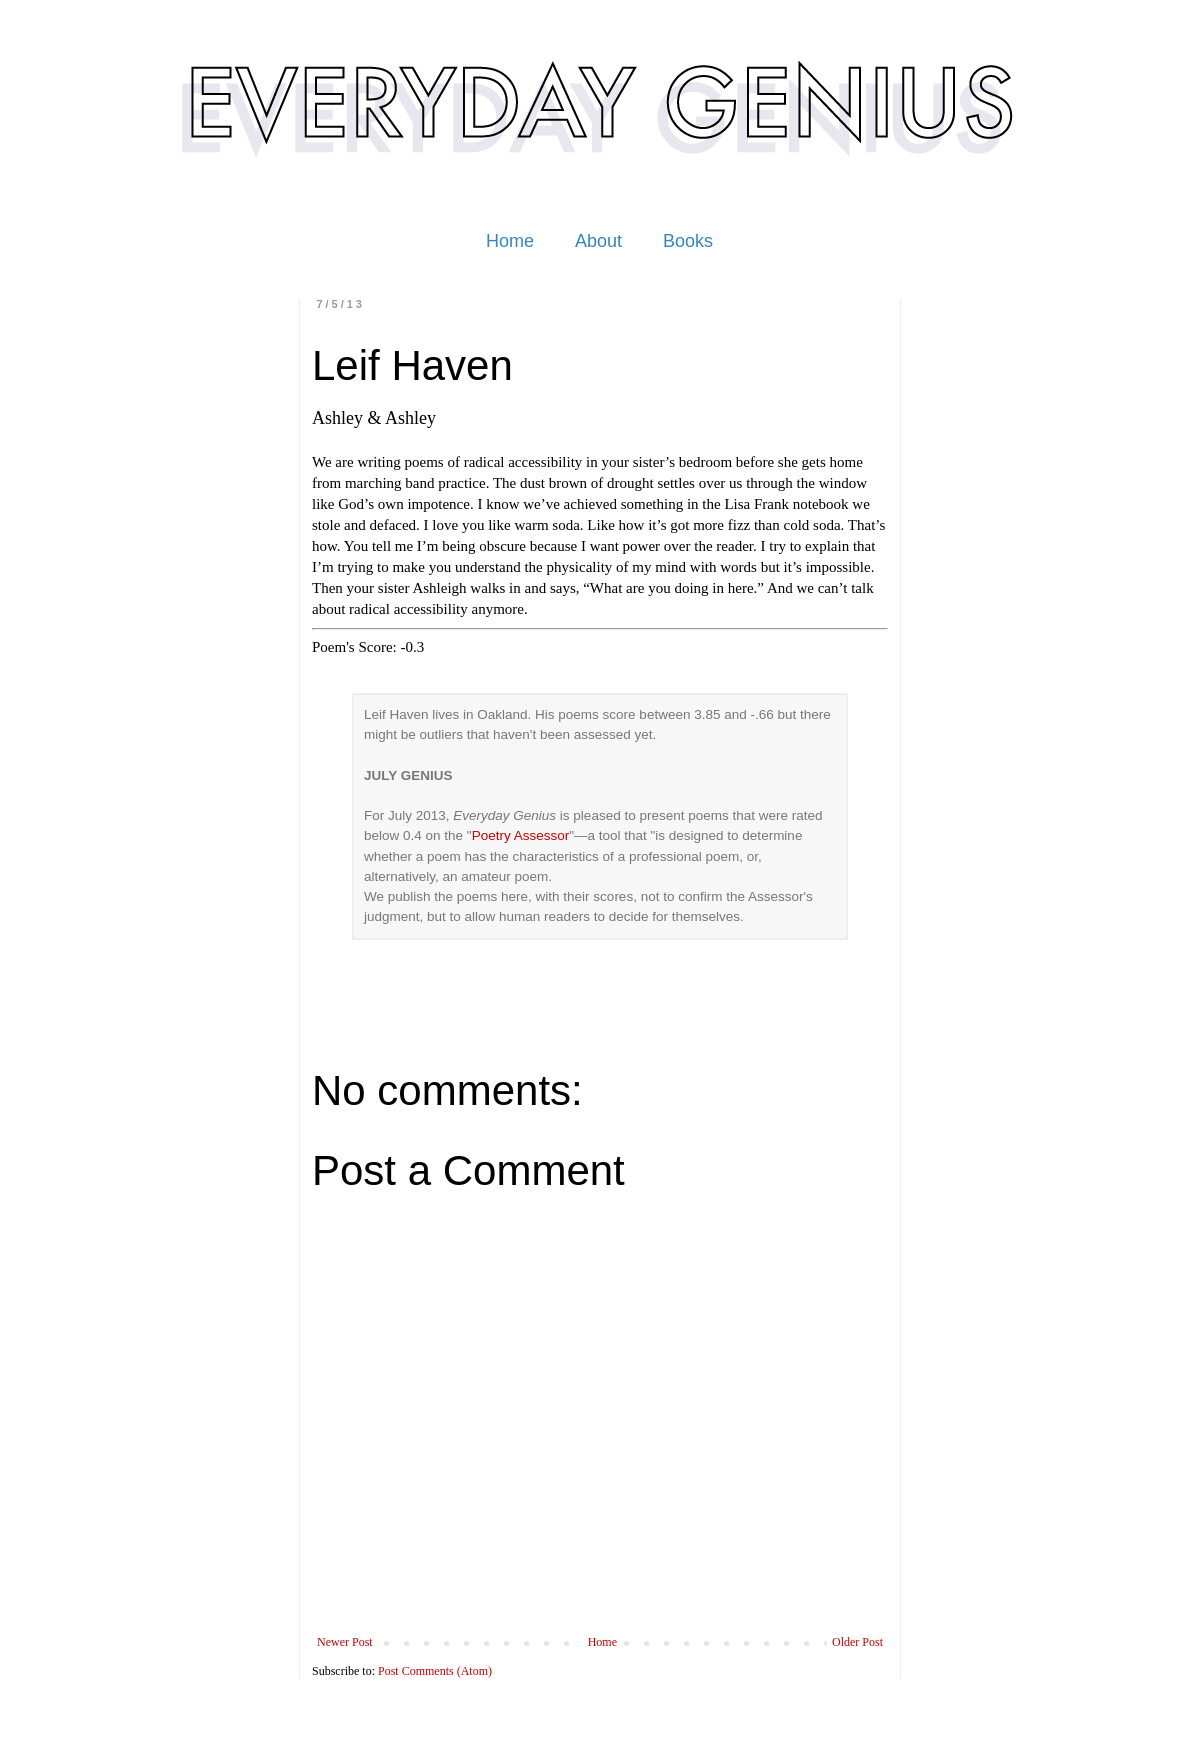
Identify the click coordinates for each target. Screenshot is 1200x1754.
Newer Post (345, 1642)
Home (510, 241)
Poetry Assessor (521, 835)
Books (688, 241)
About (598, 241)
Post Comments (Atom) (435, 1671)
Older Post (857, 1642)
